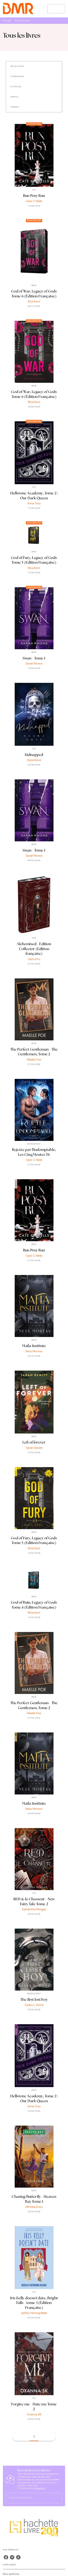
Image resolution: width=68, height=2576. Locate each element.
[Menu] (56, 8)
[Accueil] (18, 8)
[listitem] (6, 2557)
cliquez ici (39, 2488)
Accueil (7, 20)
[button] (19, 66)
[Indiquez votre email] (29, 2498)
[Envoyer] (57, 2498)
